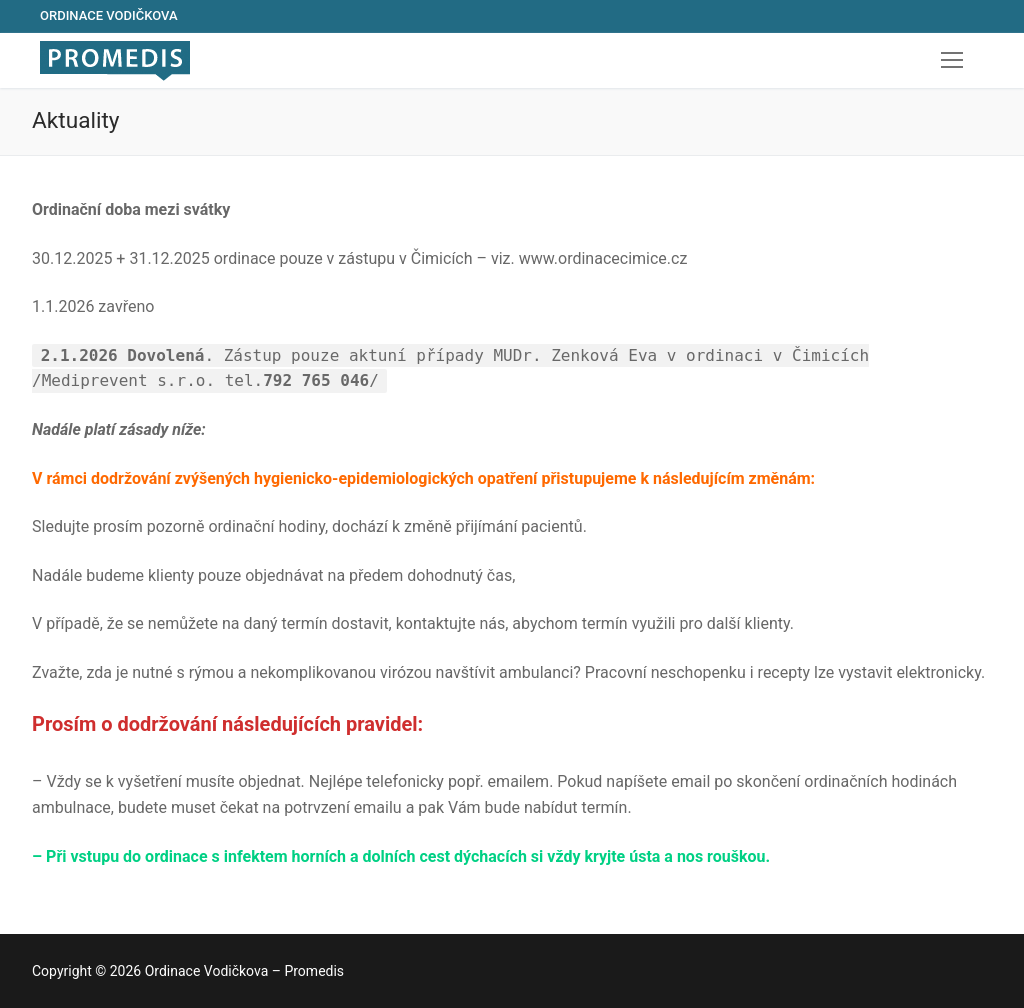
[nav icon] (952, 61)
